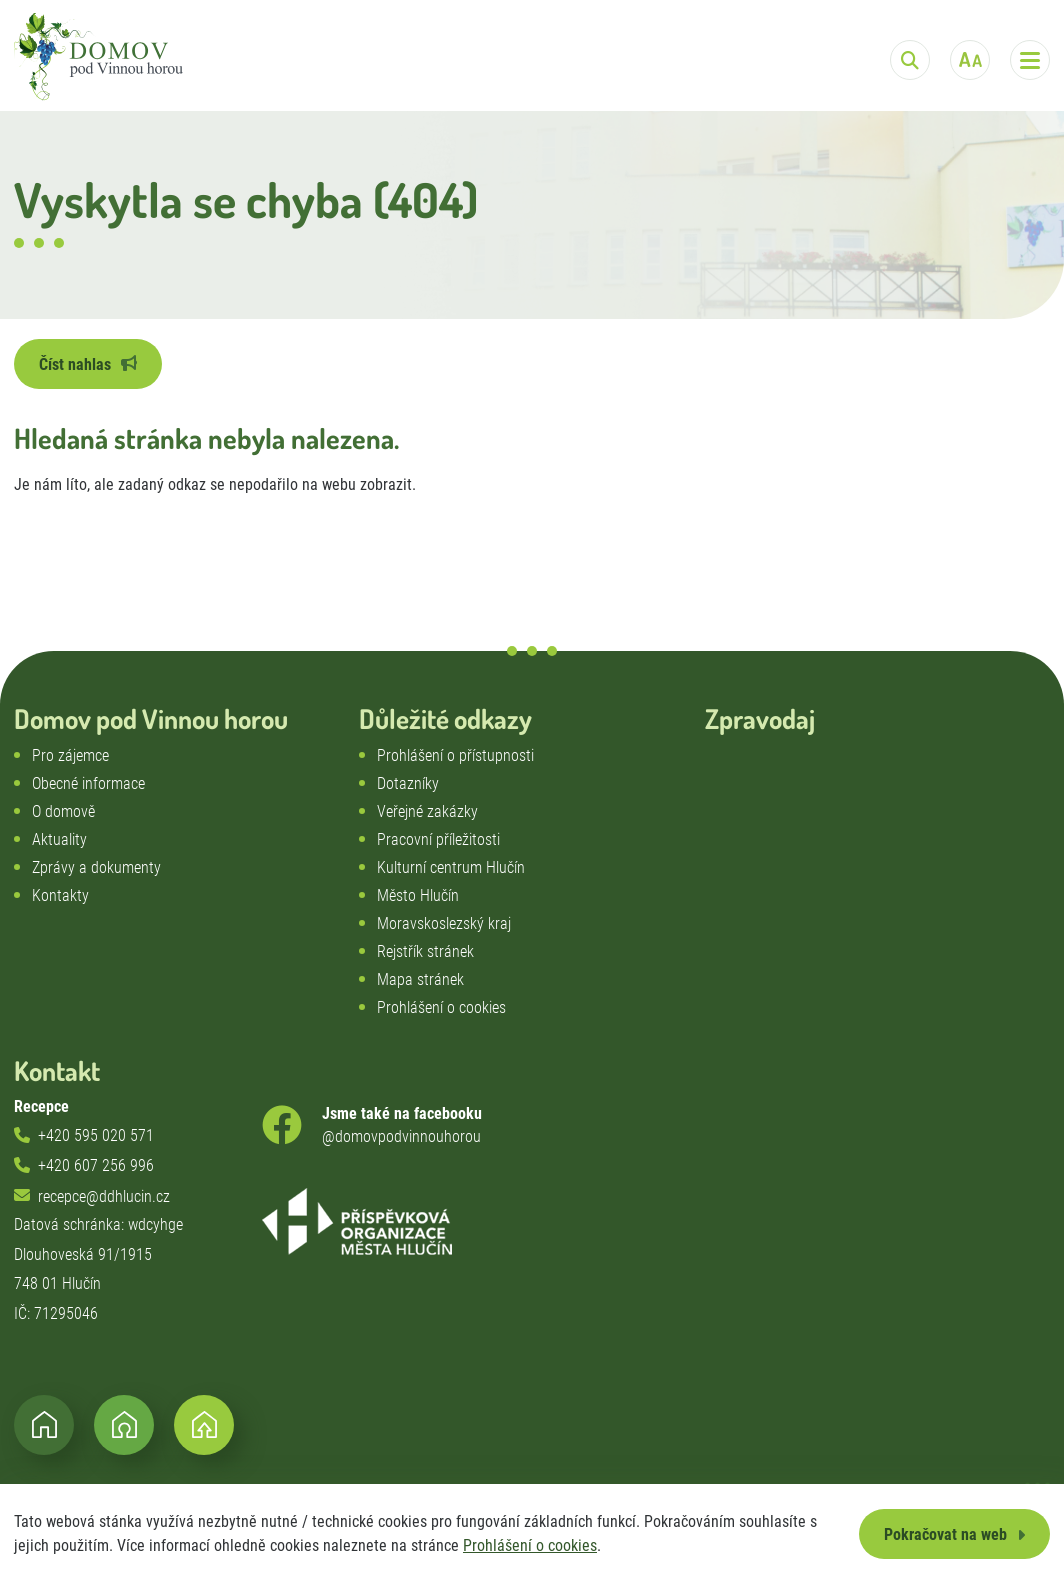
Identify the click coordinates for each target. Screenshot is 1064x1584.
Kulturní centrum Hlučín (451, 867)
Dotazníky (408, 783)
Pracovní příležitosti (438, 839)
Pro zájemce (70, 755)
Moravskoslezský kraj (444, 923)
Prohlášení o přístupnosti (455, 755)
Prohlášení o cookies (530, 1545)
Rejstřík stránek (425, 951)
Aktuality (59, 839)
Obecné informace (88, 783)
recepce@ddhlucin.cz (104, 1196)
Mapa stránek (420, 979)
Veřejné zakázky (427, 811)
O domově (63, 811)
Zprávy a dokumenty (96, 867)
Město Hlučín (418, 895)
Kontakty (60, 895)
